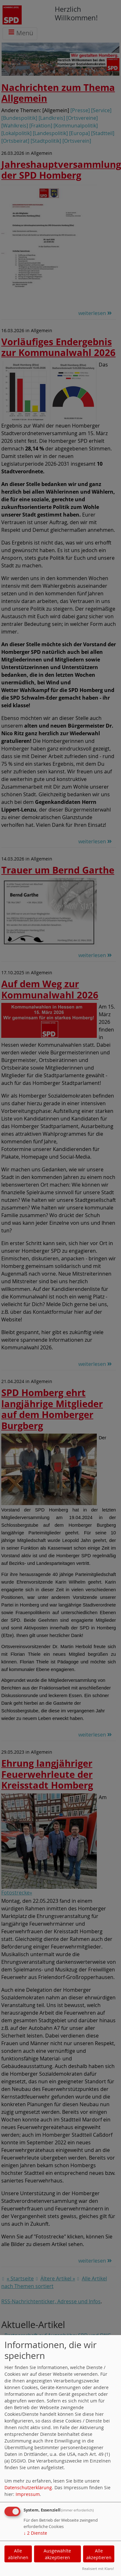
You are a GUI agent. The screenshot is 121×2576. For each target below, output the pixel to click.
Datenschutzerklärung (28, 2487)
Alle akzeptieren (98, 2554)
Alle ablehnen (18, 2554)
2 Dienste (35, 2533)
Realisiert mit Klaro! (98, 2568)
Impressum (28, 2494)
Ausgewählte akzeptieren (57, 2554)
